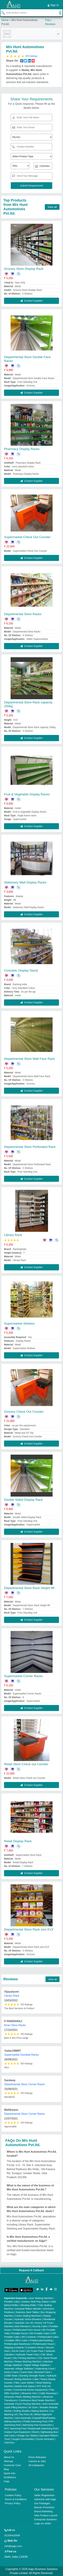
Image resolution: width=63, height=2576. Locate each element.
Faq (47, 20)
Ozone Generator (45, 2439)
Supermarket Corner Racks (23, 1676)
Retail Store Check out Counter (26, 1764)
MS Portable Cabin (40, 2333)
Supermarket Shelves (19, 1323)
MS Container (29, 2337)
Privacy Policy (12, 2503)
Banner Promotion (44, 2507)
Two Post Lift (25, 2414)
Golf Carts (9, 2435)
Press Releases (37, 2457)
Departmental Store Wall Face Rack (29, 1058)
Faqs (6, 2481)
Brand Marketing (43, 2511)
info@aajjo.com (13, 2546)
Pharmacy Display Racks (21, 449)
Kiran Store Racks (15, 2025)
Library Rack (13, 1235)
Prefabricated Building (41, 2340)
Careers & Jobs (37, 2461)
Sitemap (8, 2461)
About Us (9, 2457)
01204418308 (12, 2535)
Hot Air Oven (18, 2351)
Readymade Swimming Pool (43, 2428)
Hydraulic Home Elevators (28, 2319)
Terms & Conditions (16, 2499)
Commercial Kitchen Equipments (31, 2389)
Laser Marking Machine (40, 2298)
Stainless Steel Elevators (17, 2326)
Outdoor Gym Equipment (17, 2432)
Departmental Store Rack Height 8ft (29, 1588)
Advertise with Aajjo (45, 2499)
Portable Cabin (12, 2301)
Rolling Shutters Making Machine (31, 2411)
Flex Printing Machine (24, 2358)
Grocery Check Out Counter (24, 1411)
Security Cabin (39, 2326)
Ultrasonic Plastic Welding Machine (22, 2396)
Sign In (53, 5)
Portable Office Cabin (16, 2340)
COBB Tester (11, 2375)
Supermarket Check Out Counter (27, 537)
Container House (35, 2347)
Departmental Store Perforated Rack (30, 1147)
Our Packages (42, 2503)
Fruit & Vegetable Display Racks (27, 794)
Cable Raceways (48, 2393)
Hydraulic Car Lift (24, 2322)
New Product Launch (46, 2515)
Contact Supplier (31, 300)
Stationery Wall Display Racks (25, 882)
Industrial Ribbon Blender (28, 2308)
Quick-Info (9, 2473)
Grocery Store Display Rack (23, 268)
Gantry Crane (11, 2372)
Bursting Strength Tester (32, 2375)
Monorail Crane (42, 2372)
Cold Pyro (9, 2442)
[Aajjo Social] (37, 2288)
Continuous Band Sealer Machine (36, 2400)
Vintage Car (23, 2435)
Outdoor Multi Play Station (35, 2301)
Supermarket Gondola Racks (21, 2054)
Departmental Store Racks (22, 614)
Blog (6, 2469)
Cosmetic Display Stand (21, 970)
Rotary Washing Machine (28, 2361)
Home (5, 20)
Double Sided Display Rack (23, 1499)
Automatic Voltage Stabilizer (18, 2368)
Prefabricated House (43, 2344)
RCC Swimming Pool (15, 2428)
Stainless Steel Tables (27, 2312)
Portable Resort (19, 2333)
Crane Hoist (26, 2372)
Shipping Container (14, 2347)
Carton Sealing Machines (28, 2315)
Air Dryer (33, 2407)
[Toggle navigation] (58, 34)
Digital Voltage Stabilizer (37, 2365)
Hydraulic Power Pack (27, 2354)
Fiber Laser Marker (24, 2382)
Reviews (50, 24)
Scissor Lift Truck (44, 2322)
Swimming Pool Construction (37, 2425)
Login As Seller (42, 2523)
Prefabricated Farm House (26, 2330)
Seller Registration (44, 2495)
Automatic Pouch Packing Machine (22, 2403)
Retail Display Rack (18, 1841)
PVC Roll (41, 2386)
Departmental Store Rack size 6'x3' (29, 1929)
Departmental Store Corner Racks (24, 2084)
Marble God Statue (25, 2386)
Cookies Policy (13, 2495)
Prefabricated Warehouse (17, 2344)
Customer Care (12, 2465)
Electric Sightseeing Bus (44, 2432)
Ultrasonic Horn (29, 2393)
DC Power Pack (35, 2351)
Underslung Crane (44, 2368)
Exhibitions (10, 2477)
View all (52, 207)
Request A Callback (31, 2270)
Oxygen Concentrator (23, 2439)
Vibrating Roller (28, 2305)
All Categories (36, 2465)
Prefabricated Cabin (48, 2337)
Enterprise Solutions (45, 2519)
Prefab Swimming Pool (35, 2421)
